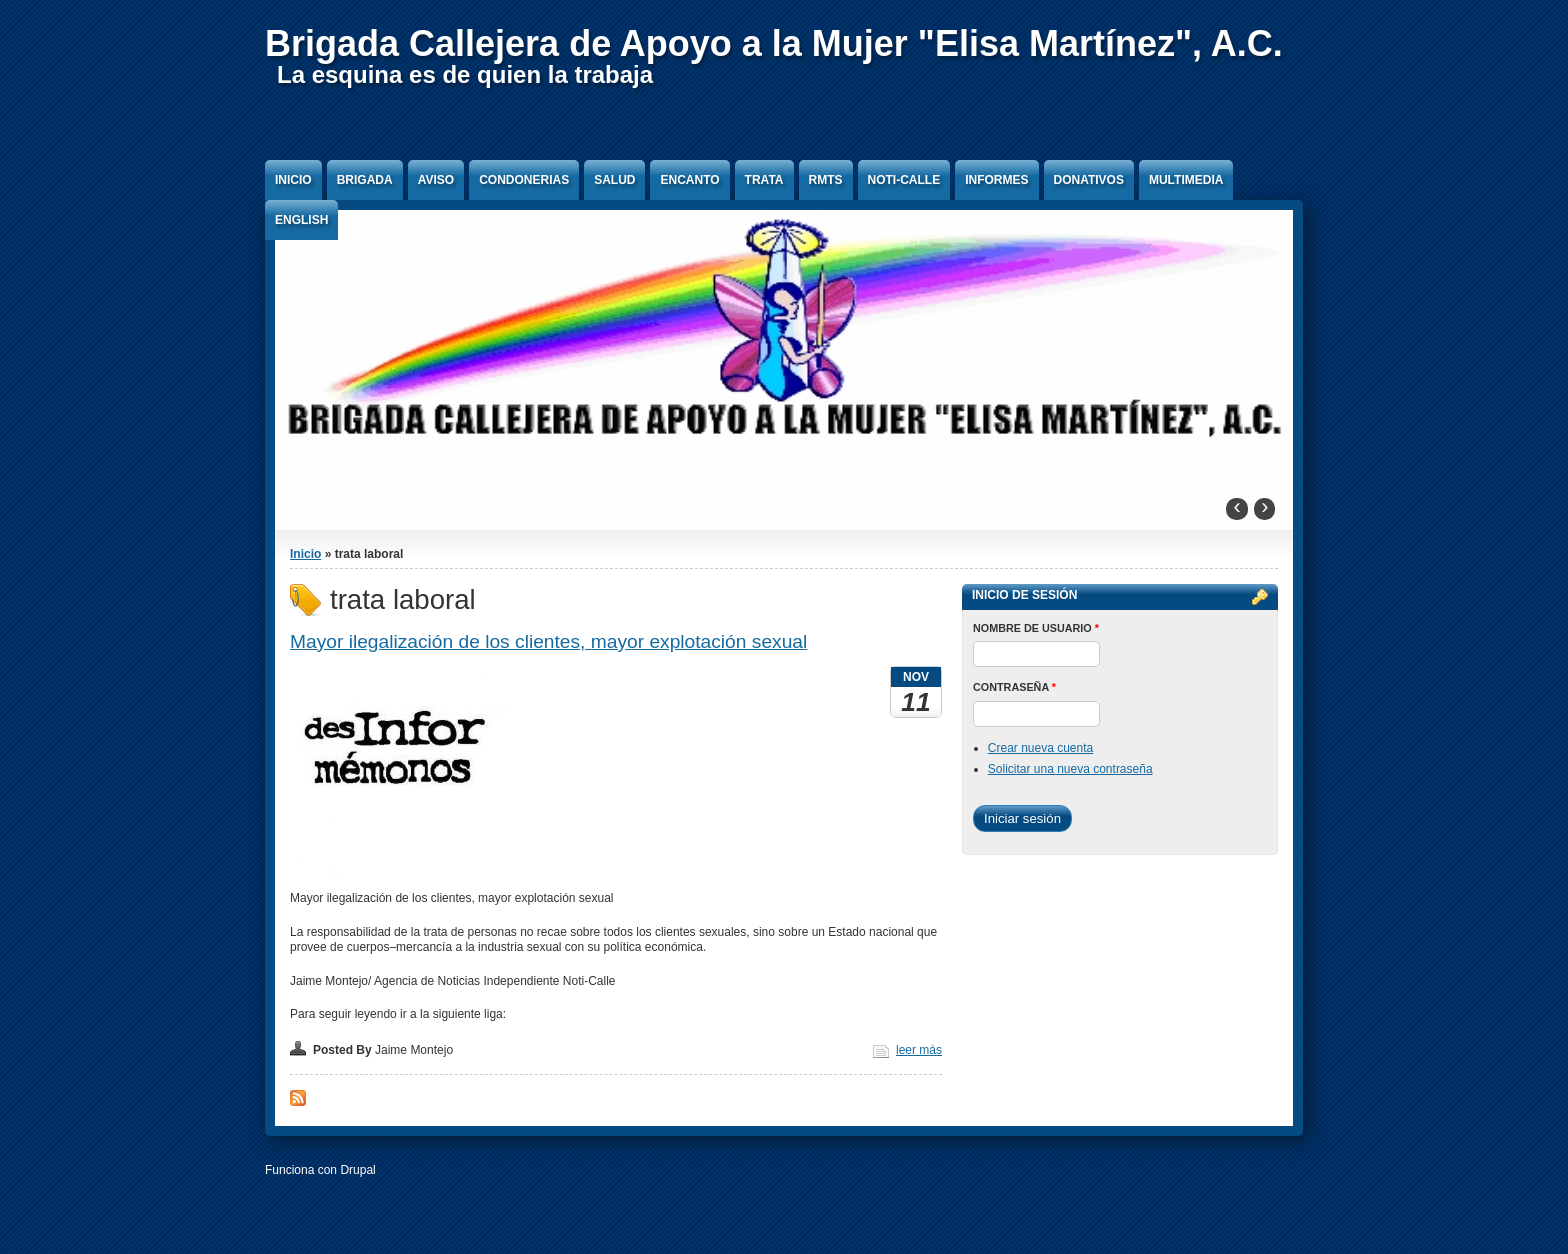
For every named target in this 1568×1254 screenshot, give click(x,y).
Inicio (293, 180)
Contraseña (1014, 687)
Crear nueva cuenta (1040, 748)
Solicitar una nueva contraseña (1070, 769)
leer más (919, 1050)
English (301, 220)
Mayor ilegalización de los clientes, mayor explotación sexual (548, 641)
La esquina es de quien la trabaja (465, 74)
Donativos (1089, 180)
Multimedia (1186, 180)
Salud (614, 180)
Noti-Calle (904, 180)
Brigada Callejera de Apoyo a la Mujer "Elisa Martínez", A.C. (774, 43)
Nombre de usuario (1036, 628)
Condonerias (524, 180)
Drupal (357, 1170)
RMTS (826, 180)
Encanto (689, 180)
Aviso (436, 180)
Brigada (365, 180)
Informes (996, 180)
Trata (764, 180)
